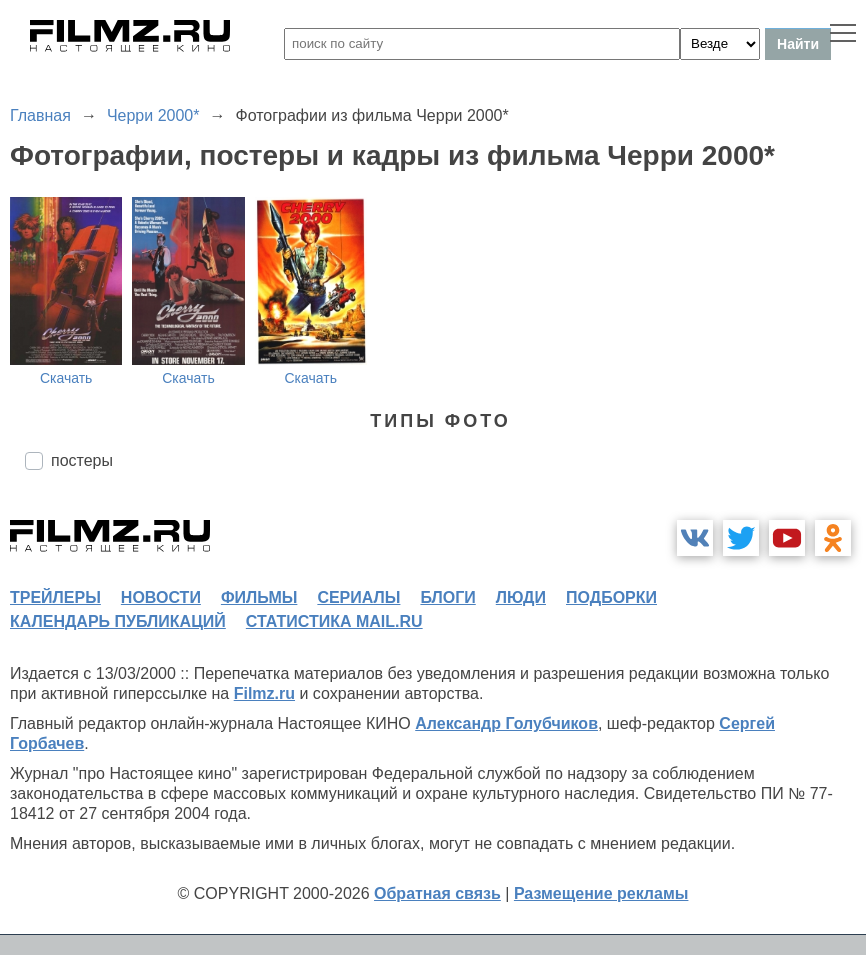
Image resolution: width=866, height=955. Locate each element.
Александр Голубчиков (506, 723)
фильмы (259, 597)
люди (521, 597)
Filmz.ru (264, 693)
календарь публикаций (118, 621)
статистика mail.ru (334, 621)
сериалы (358, 597)
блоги (447, 597)
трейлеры (55, 597)
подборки (611, 597)
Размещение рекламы (601, 893)
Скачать (66, 378)
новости (161, 597)
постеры (82, 460)
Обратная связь (437, 893)
